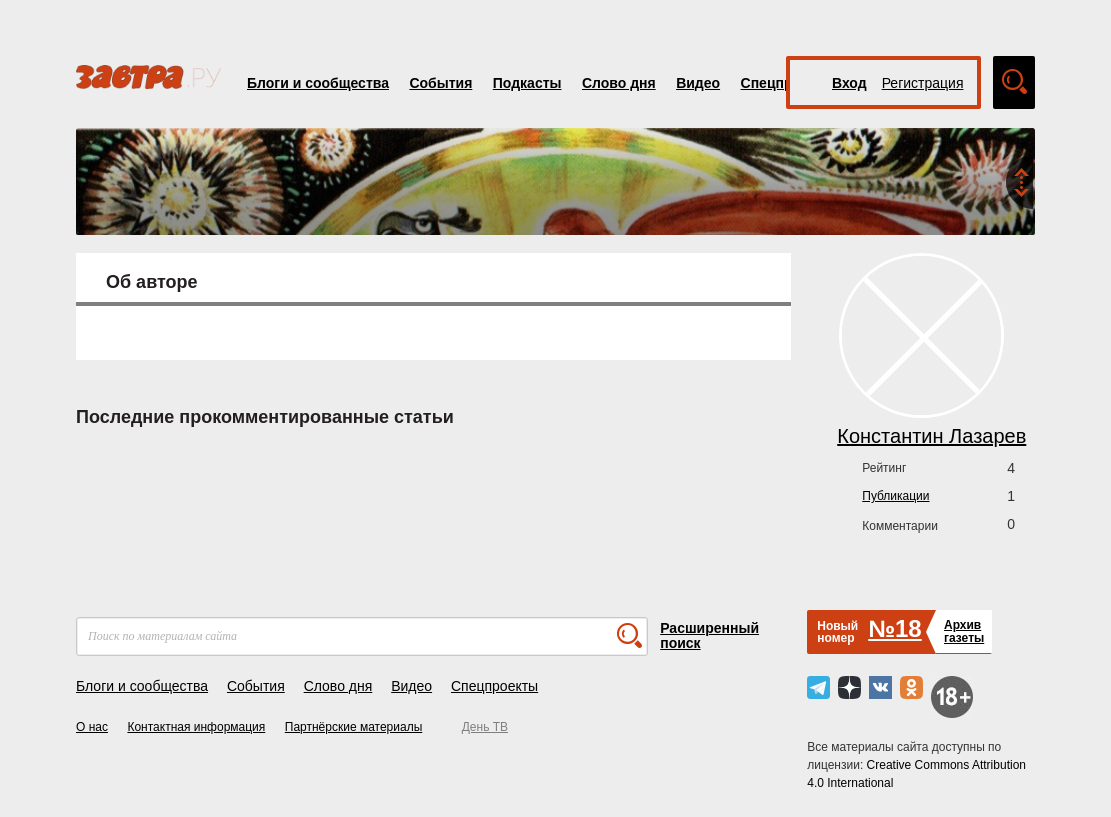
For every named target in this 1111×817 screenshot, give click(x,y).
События (440, 83)
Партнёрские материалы (354, 727)
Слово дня (619, 83)
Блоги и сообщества (318, 83)
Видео (698, 83)
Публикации (895, 496)
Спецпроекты (494, 686)
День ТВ (485, 727)
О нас (92, 727)
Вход (849, 83)
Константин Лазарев (931, 436)
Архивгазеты (964, 631)
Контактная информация (196, 727)
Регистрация (923, 83)
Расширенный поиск (709, 635)
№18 (894, 628)
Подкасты (527, 83)
